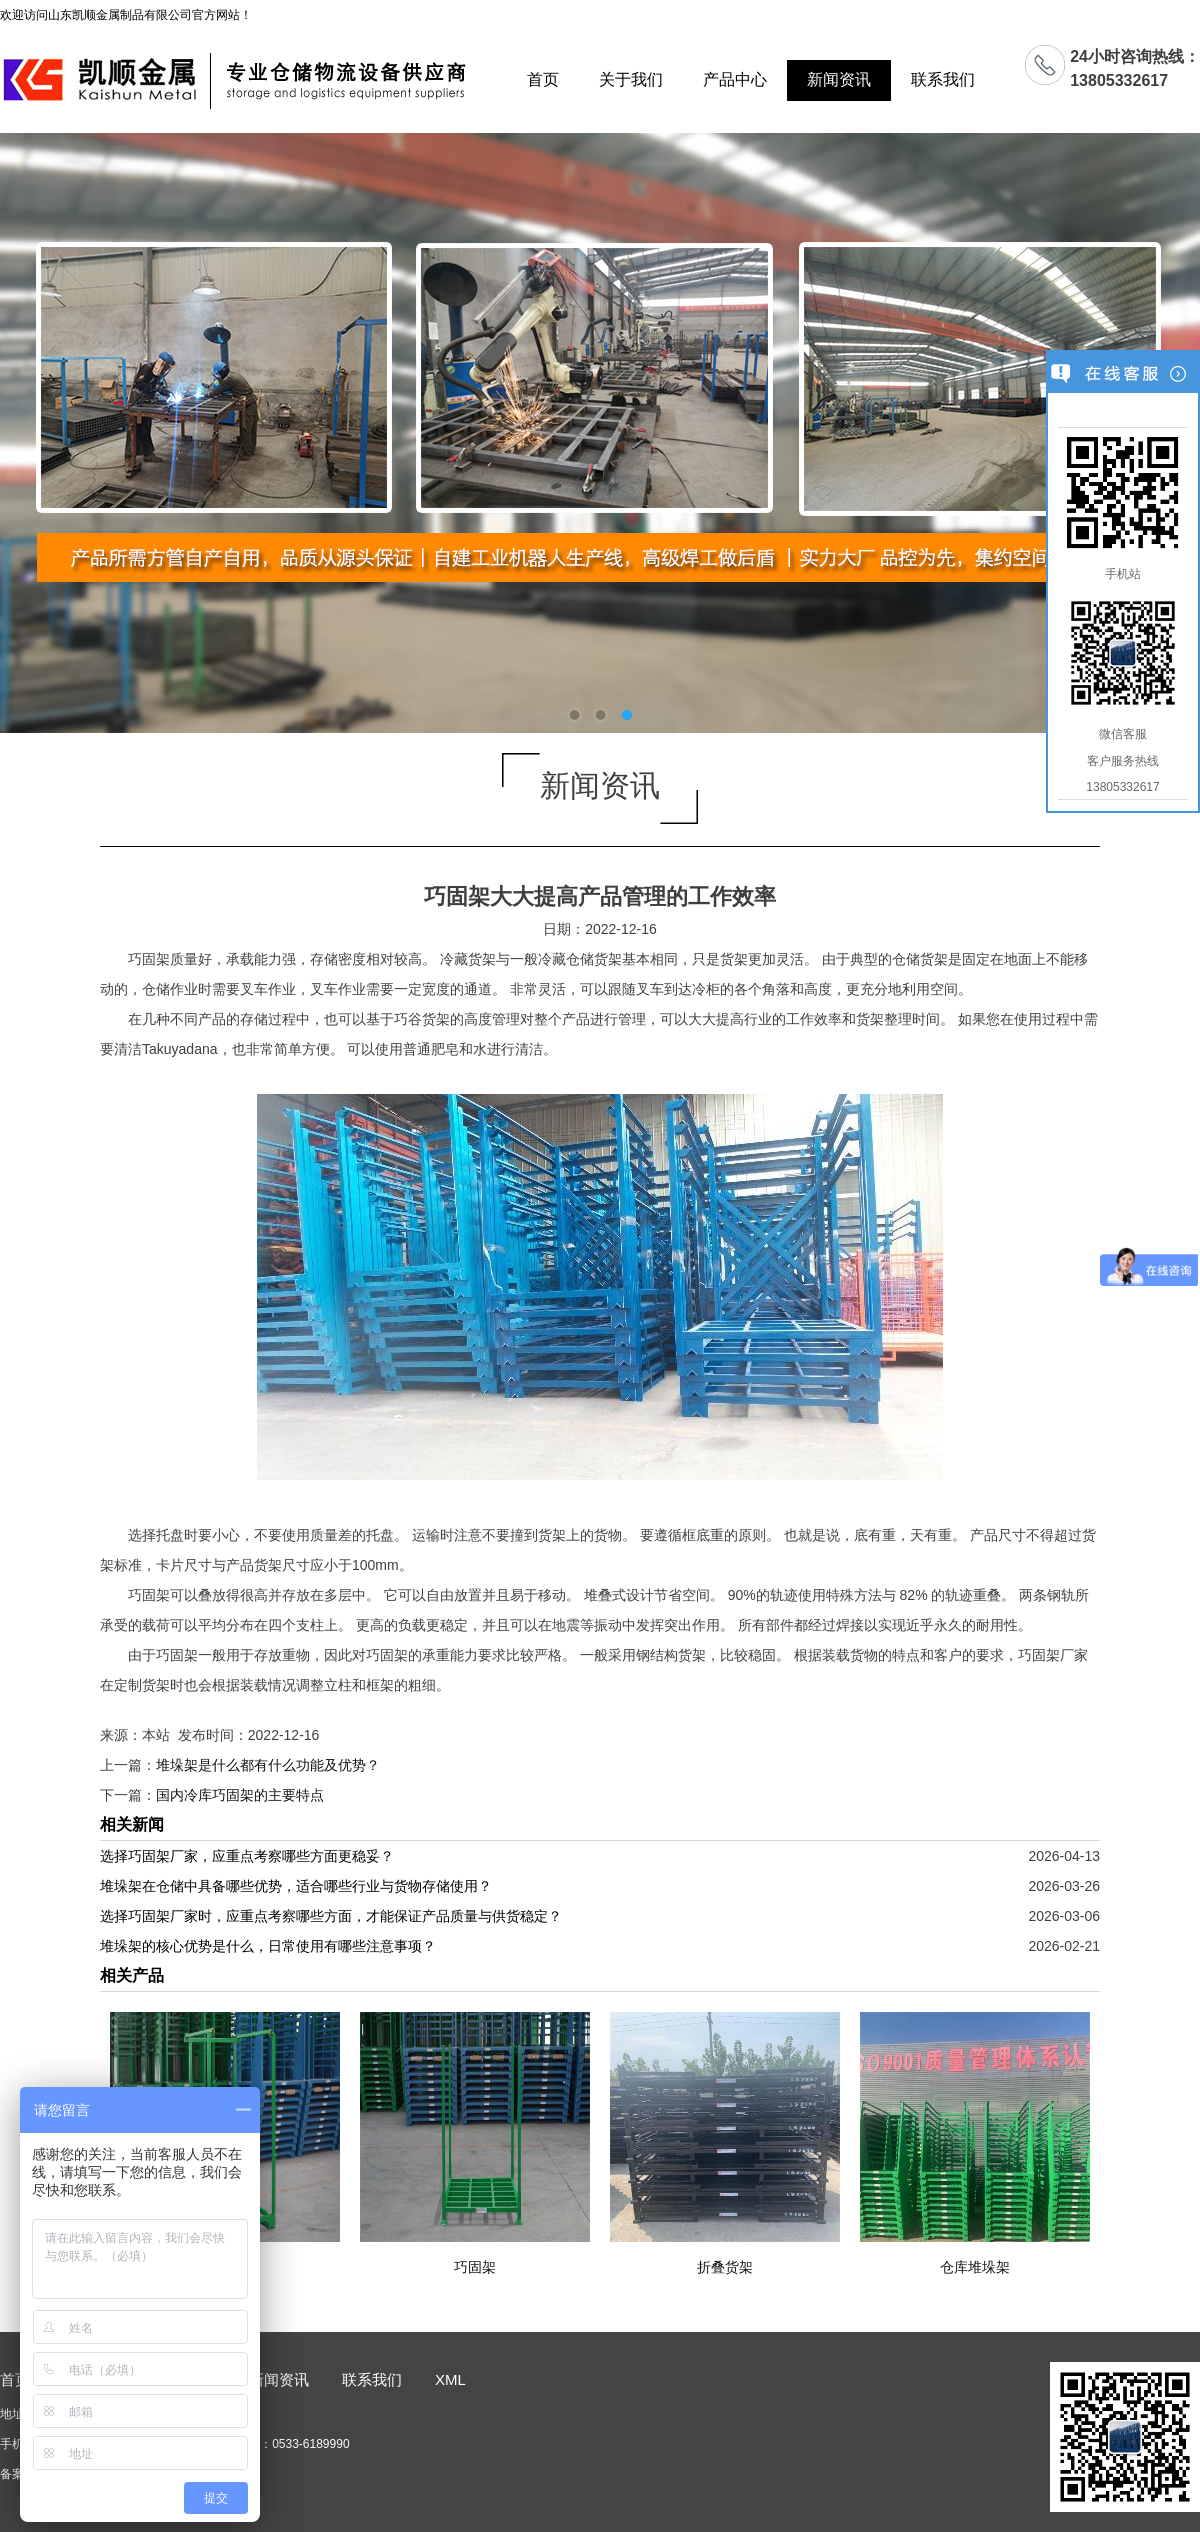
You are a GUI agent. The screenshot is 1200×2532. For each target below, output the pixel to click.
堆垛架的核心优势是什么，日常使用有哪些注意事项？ (268, 1946)
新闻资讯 (839, 79)
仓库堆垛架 (975, 2267)
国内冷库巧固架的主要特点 (240, 1795)
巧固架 (475, 2267)
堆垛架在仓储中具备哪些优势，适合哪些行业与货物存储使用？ (296, 1886)
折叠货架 (725, 2267)
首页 (543, 79)
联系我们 (943, 79)
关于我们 (631, 79)
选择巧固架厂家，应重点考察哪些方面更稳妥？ (247, 1856)
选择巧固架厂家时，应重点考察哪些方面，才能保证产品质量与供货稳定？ (331, 1916)
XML (450, 2379)
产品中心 (735, 79)
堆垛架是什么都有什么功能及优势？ (268, 1765)
